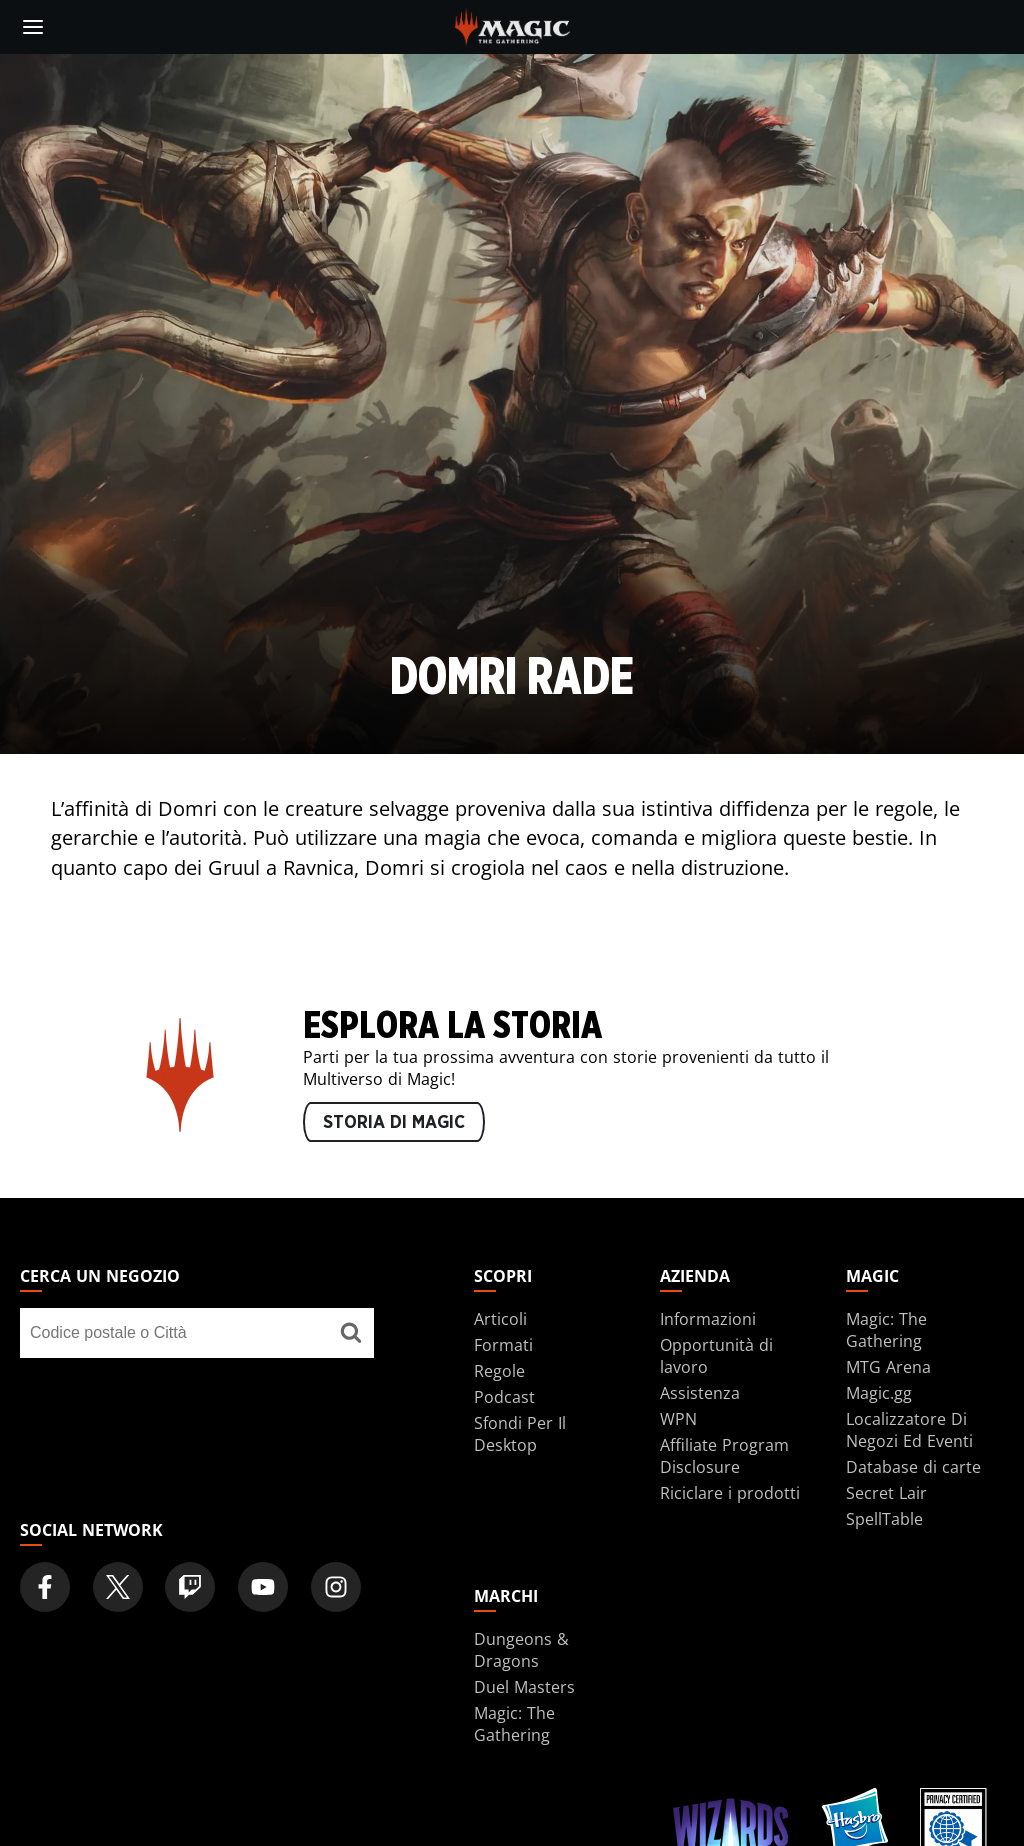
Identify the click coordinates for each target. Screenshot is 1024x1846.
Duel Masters (524, 1687)
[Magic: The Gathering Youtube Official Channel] (263, 1587)
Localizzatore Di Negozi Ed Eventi (909, 1430)
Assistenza (700, 1393)
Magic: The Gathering (886, 1330)
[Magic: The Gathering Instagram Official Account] (336, 1587)
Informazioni (708, 1319)
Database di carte (913, 1467)
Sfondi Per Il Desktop (520, 1434)
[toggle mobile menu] (33, 27)
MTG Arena (888, 1367)
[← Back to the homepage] (512, 25)
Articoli (500, 1319)
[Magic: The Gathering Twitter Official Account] (118, 1587)
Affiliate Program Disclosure (724, 1456)
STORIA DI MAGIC (394, 1123)
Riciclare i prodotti (730, 1493)
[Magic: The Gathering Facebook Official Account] (45, 1587)
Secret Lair (886, 1493)
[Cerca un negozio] (351, 1333)
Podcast (504, 1397)
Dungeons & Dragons (521, 1650)
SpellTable (884, 1519)
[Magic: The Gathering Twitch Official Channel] (190, 1587)
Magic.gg (879, 1393)
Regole (499, 1371)
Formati (503, 1345)
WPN (678, 1419)
